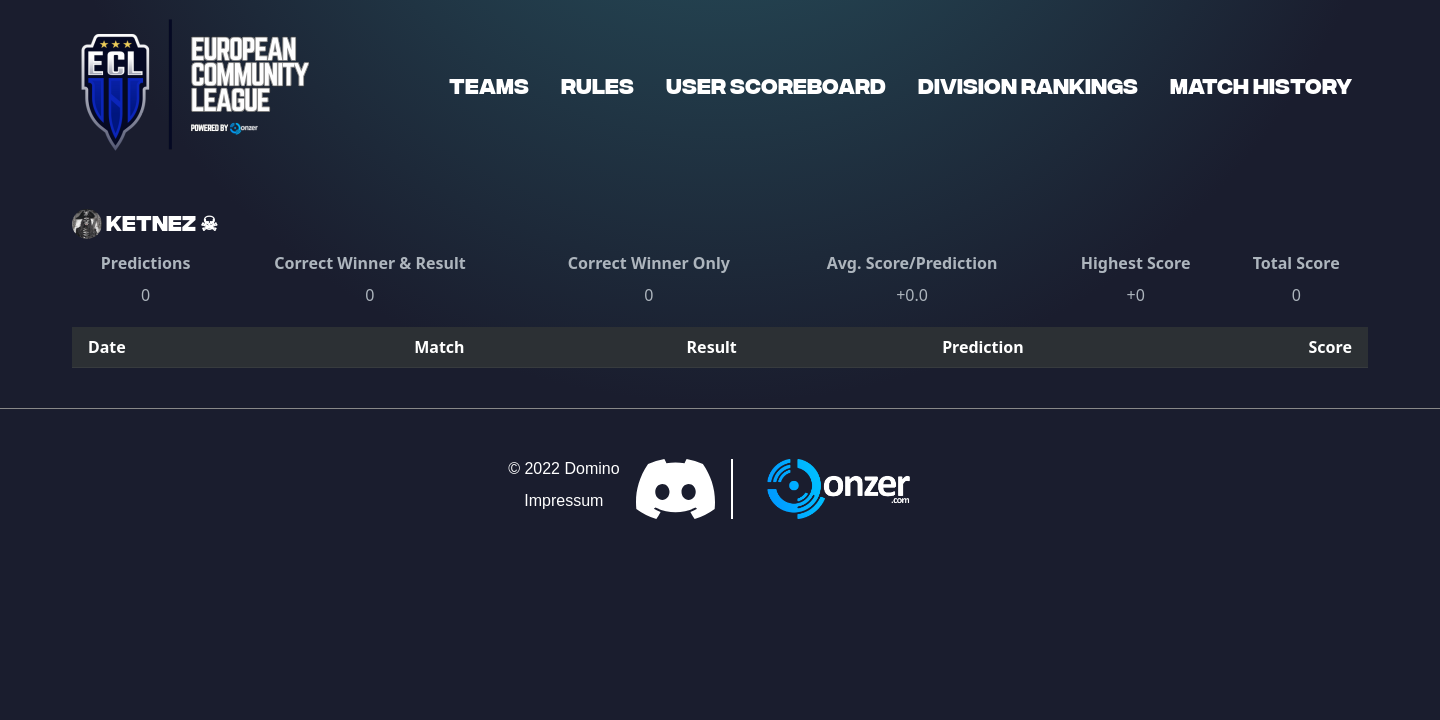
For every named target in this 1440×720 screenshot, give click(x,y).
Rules (597, 84)
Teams (489, 84)
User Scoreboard (776, 84)
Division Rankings (1028, 84)
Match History (1261, 84)
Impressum (563, 500)
